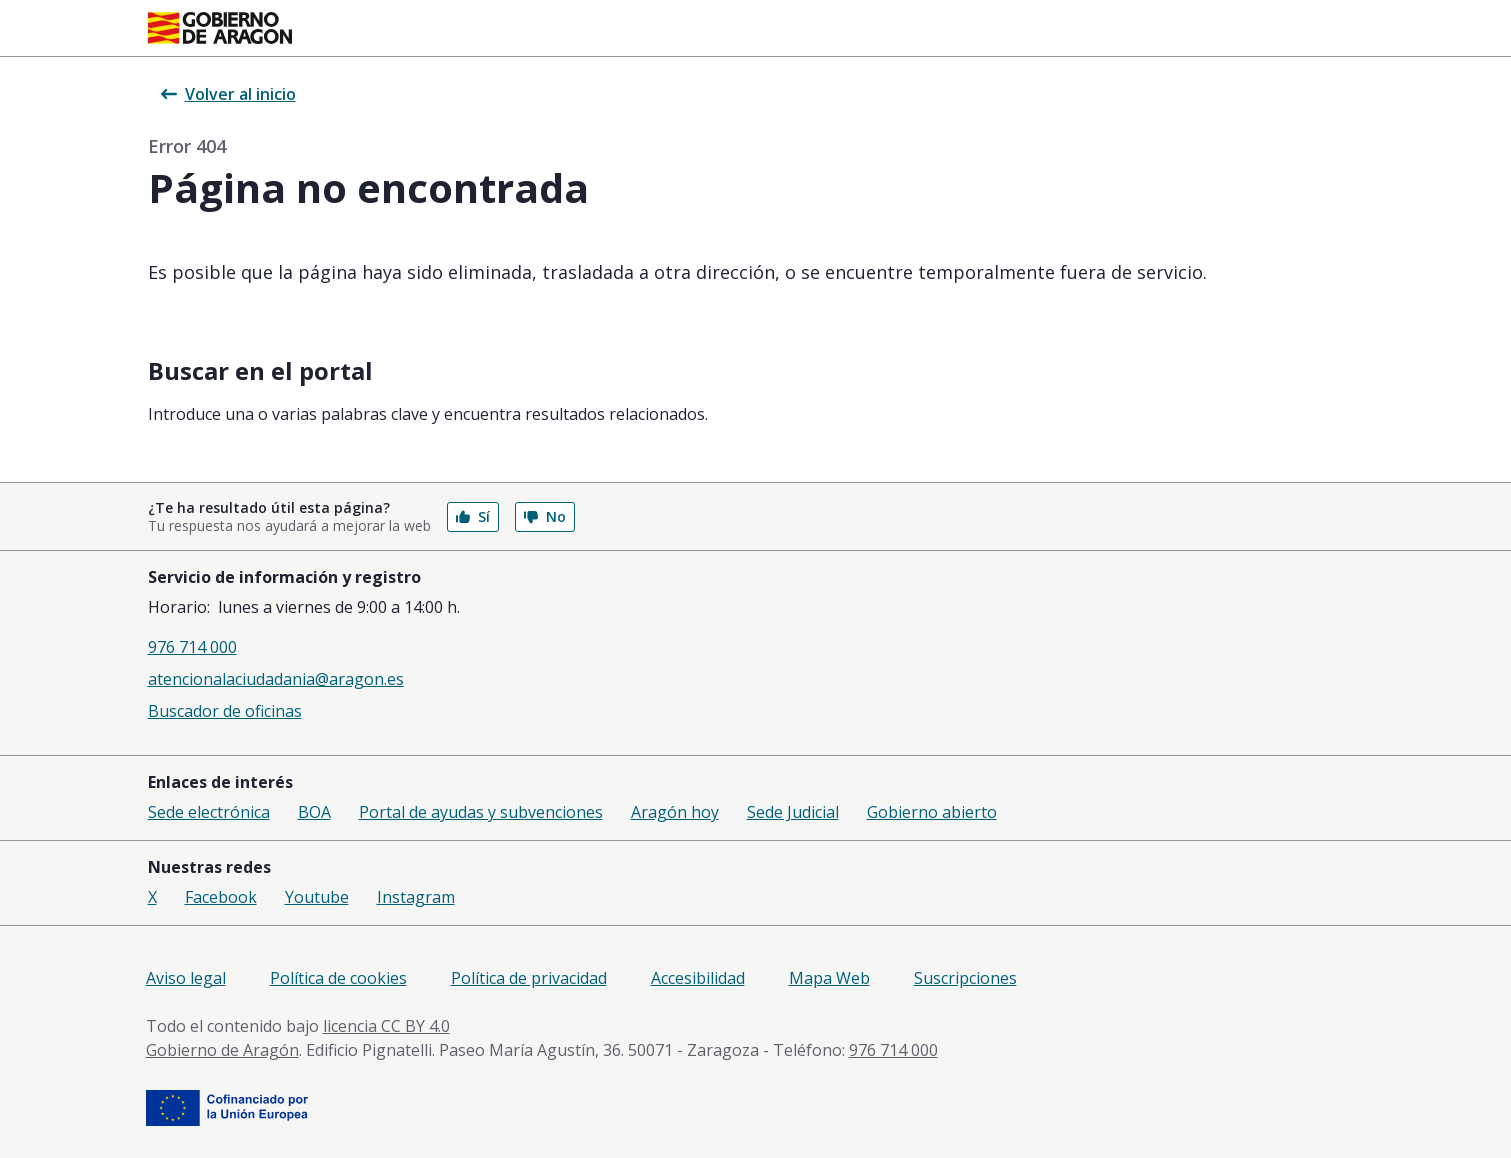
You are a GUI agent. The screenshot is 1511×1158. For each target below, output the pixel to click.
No (545, 516)
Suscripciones (965, 978)
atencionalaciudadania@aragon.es (276, 679)
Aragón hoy (675, 812)
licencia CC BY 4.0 (386, 1026)
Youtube (317, 897)
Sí (473, 516)
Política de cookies (338, 978)
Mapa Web (829, 978)
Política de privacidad (529, 978)
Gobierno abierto (932, 812)
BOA (314, 812)
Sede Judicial (793, 812)
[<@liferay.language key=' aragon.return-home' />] (220, 28)
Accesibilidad (698, 978)
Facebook (221, 897)
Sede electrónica (209, 812)
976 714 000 (192, 647)
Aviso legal (186, 978)
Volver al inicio (228, 94)
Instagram (416, 897)
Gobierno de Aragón (222, 1050)
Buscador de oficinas (225, 711)
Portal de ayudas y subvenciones (481, 812)
